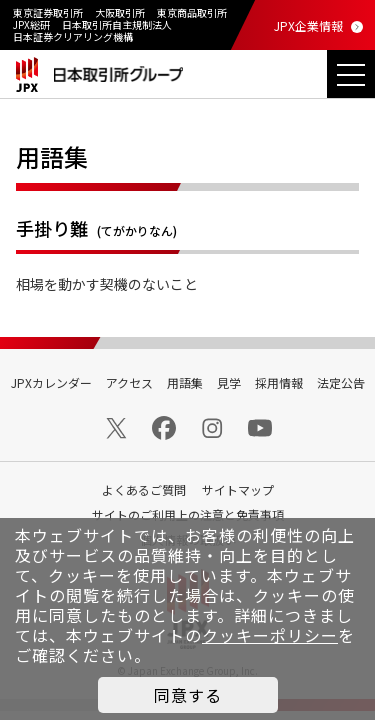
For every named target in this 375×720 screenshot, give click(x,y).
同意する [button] (188, 695)
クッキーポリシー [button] (270, 635)
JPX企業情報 (308, 25)
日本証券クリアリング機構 (73, 36)
